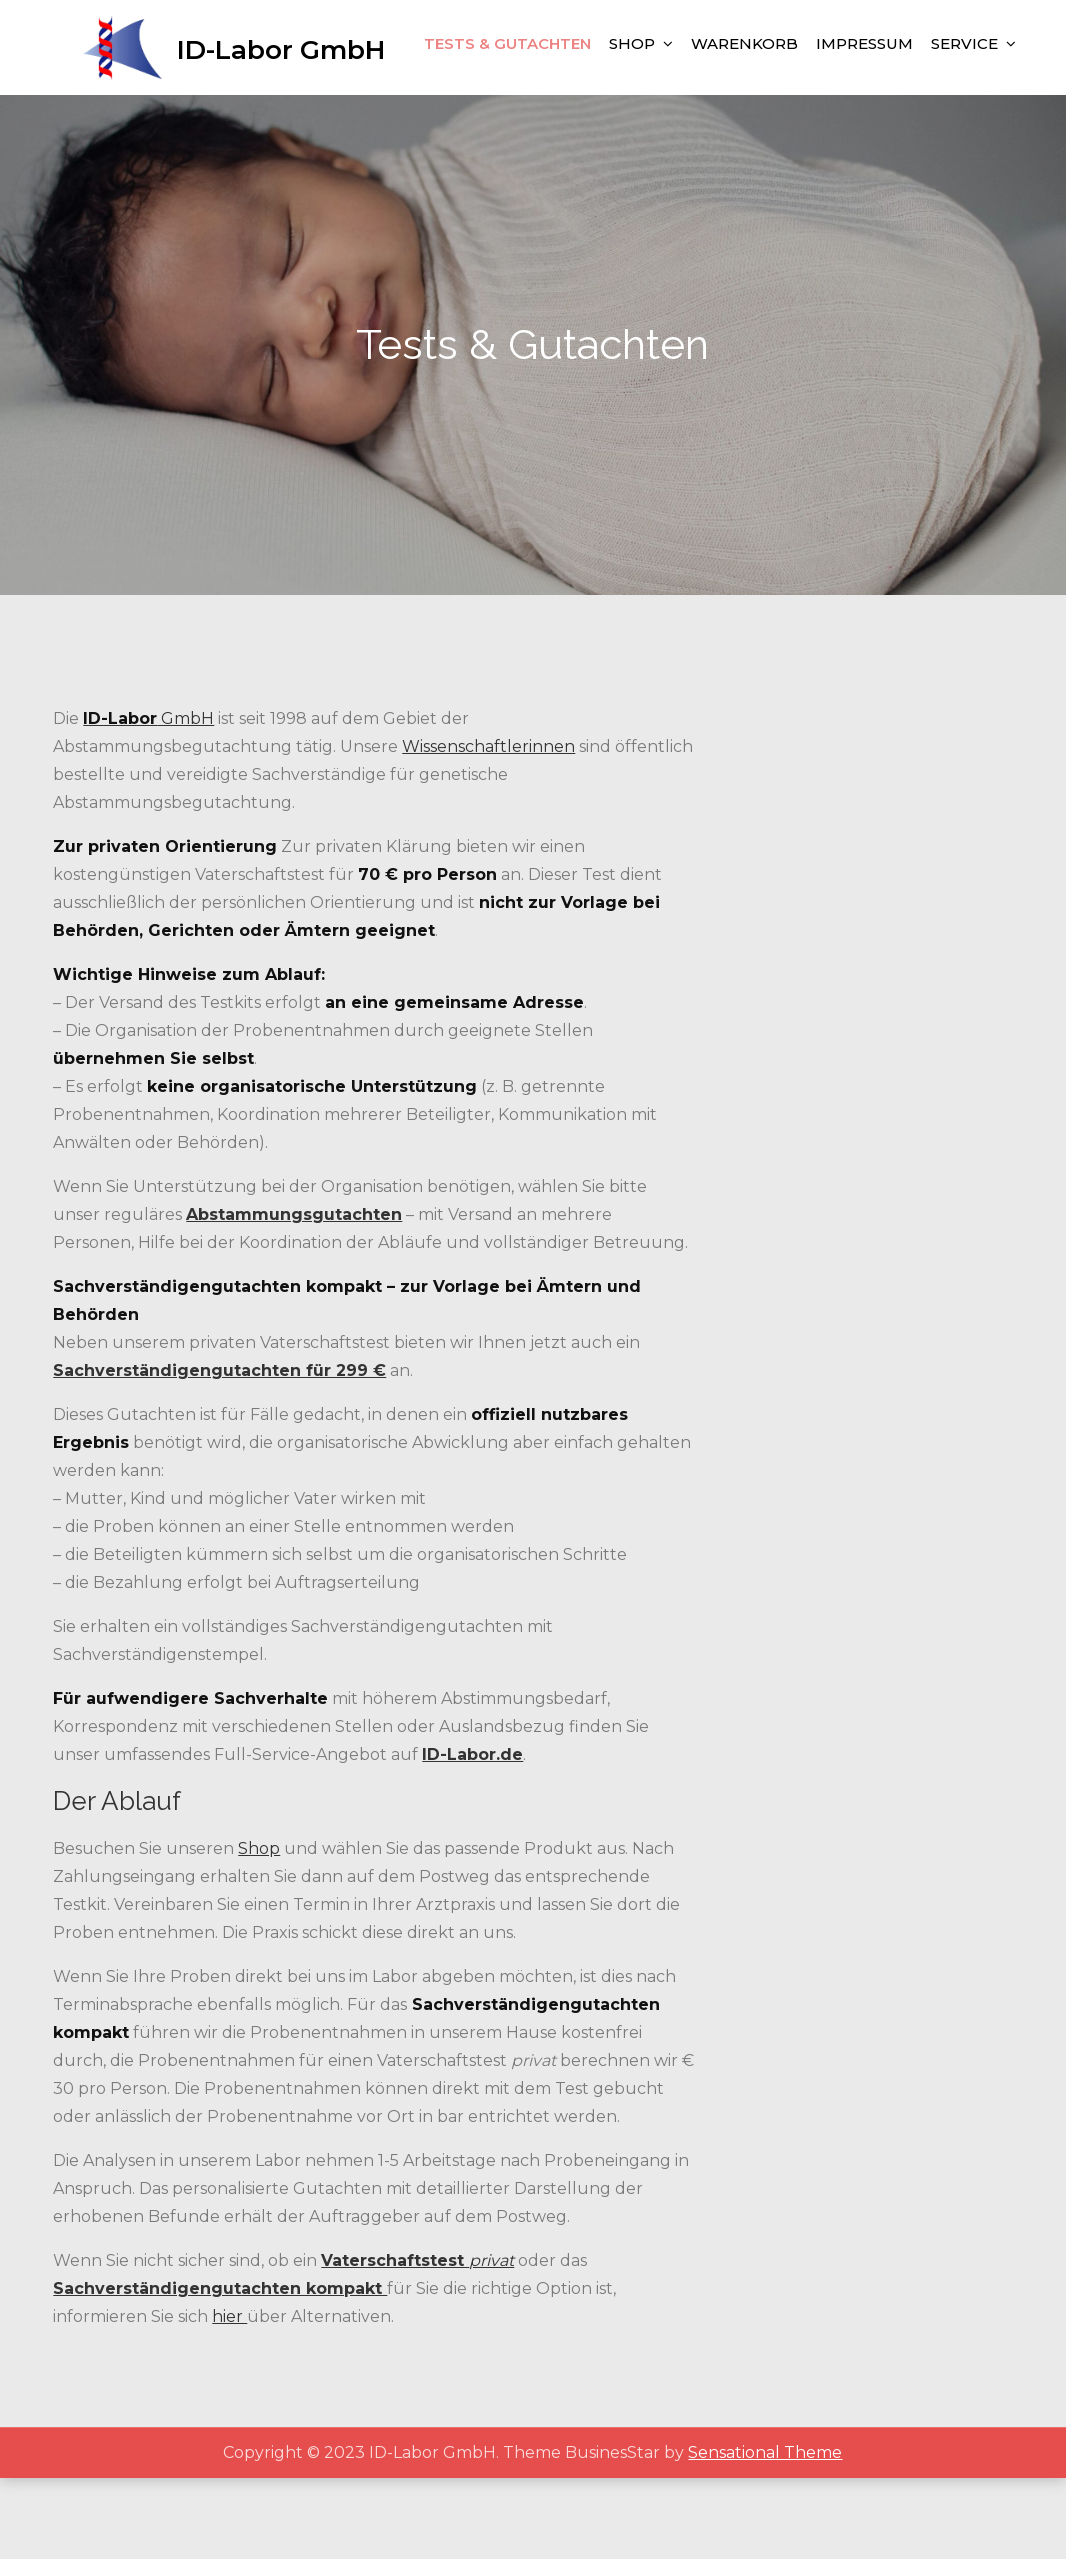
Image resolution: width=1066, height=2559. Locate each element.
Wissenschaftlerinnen (488, 827)
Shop (632, 131)
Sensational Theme (765, 2533)
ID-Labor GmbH (292, 43)
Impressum (864, 131)
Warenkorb (744, 131)
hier (229, 2397)
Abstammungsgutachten (294, 1295)
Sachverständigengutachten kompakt (220, 2369)
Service (964, 131)
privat (491, 2341)
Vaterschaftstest (395, 2341)
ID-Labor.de (472, 1835)
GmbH (148, 799)
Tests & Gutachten (507, 131)
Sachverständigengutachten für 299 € (219, 1451)
